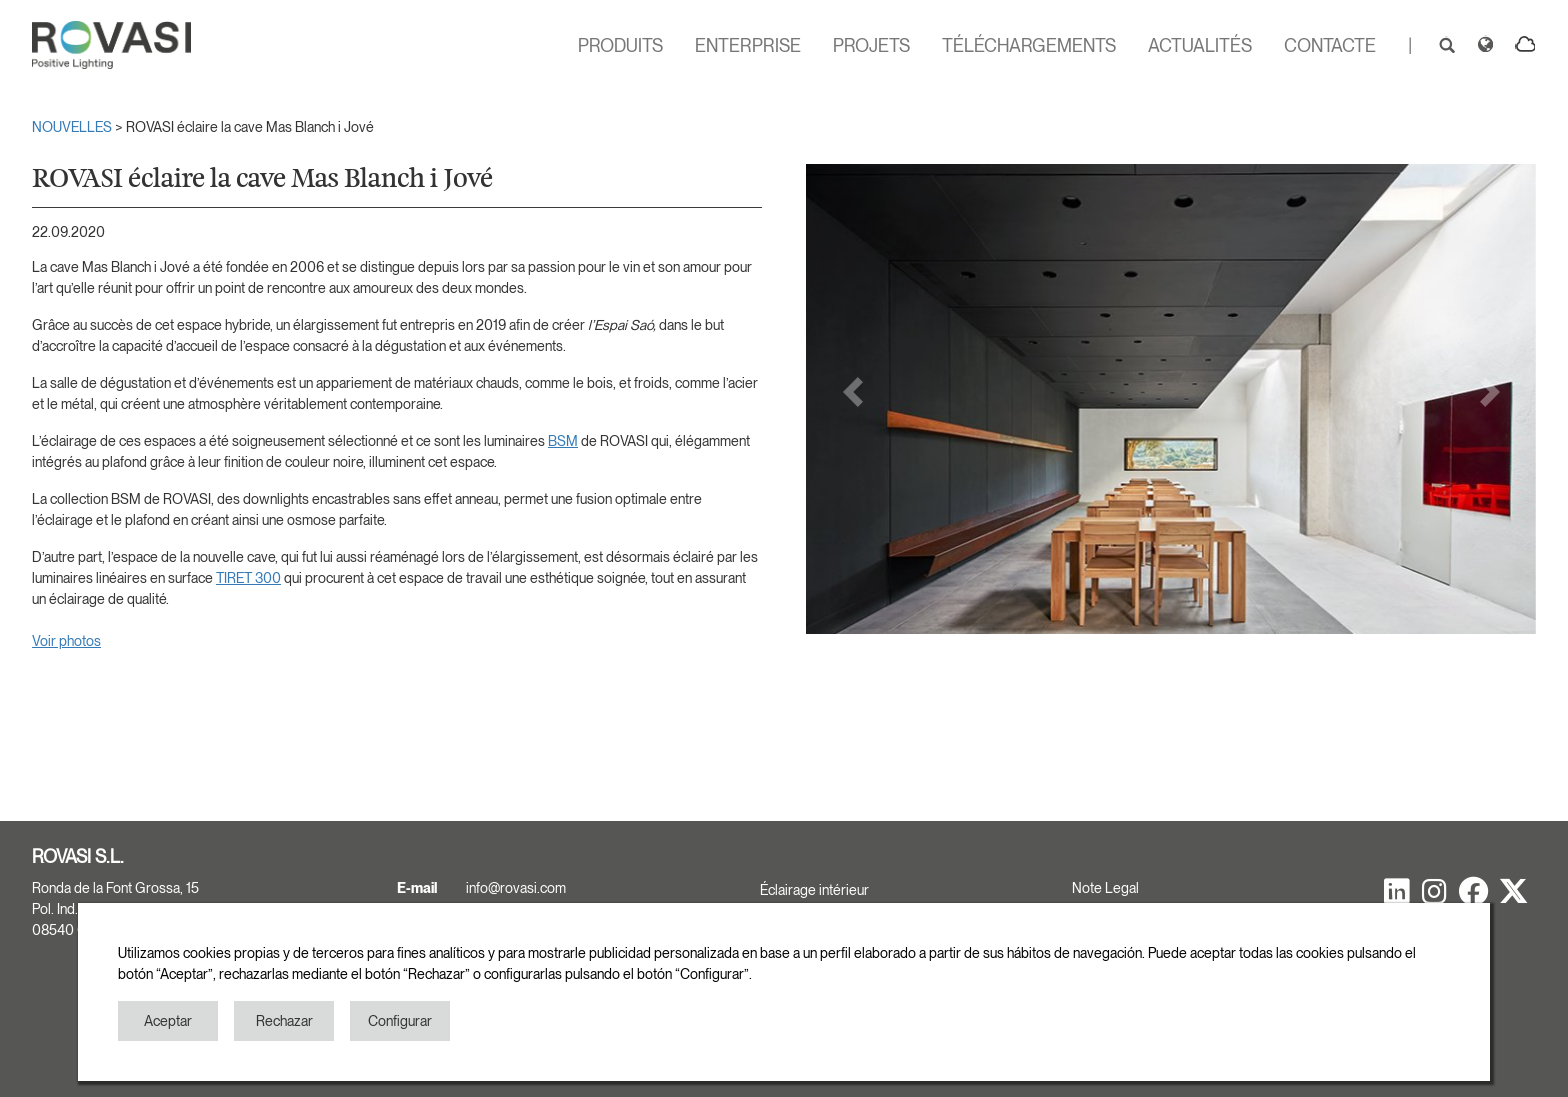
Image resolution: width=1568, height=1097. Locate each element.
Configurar (400, 1021)
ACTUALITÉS (1200, 45)
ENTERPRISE (748, 45)
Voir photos (66, 641)
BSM (563, 441)
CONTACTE (1330, 45)
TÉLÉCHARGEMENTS (1029, 45)
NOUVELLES (73, 127)
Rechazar (284, 1021)
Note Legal (1105, 888)
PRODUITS (620, 45)
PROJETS (871, 45)
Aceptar (168, 1021)
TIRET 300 (248, 578)
